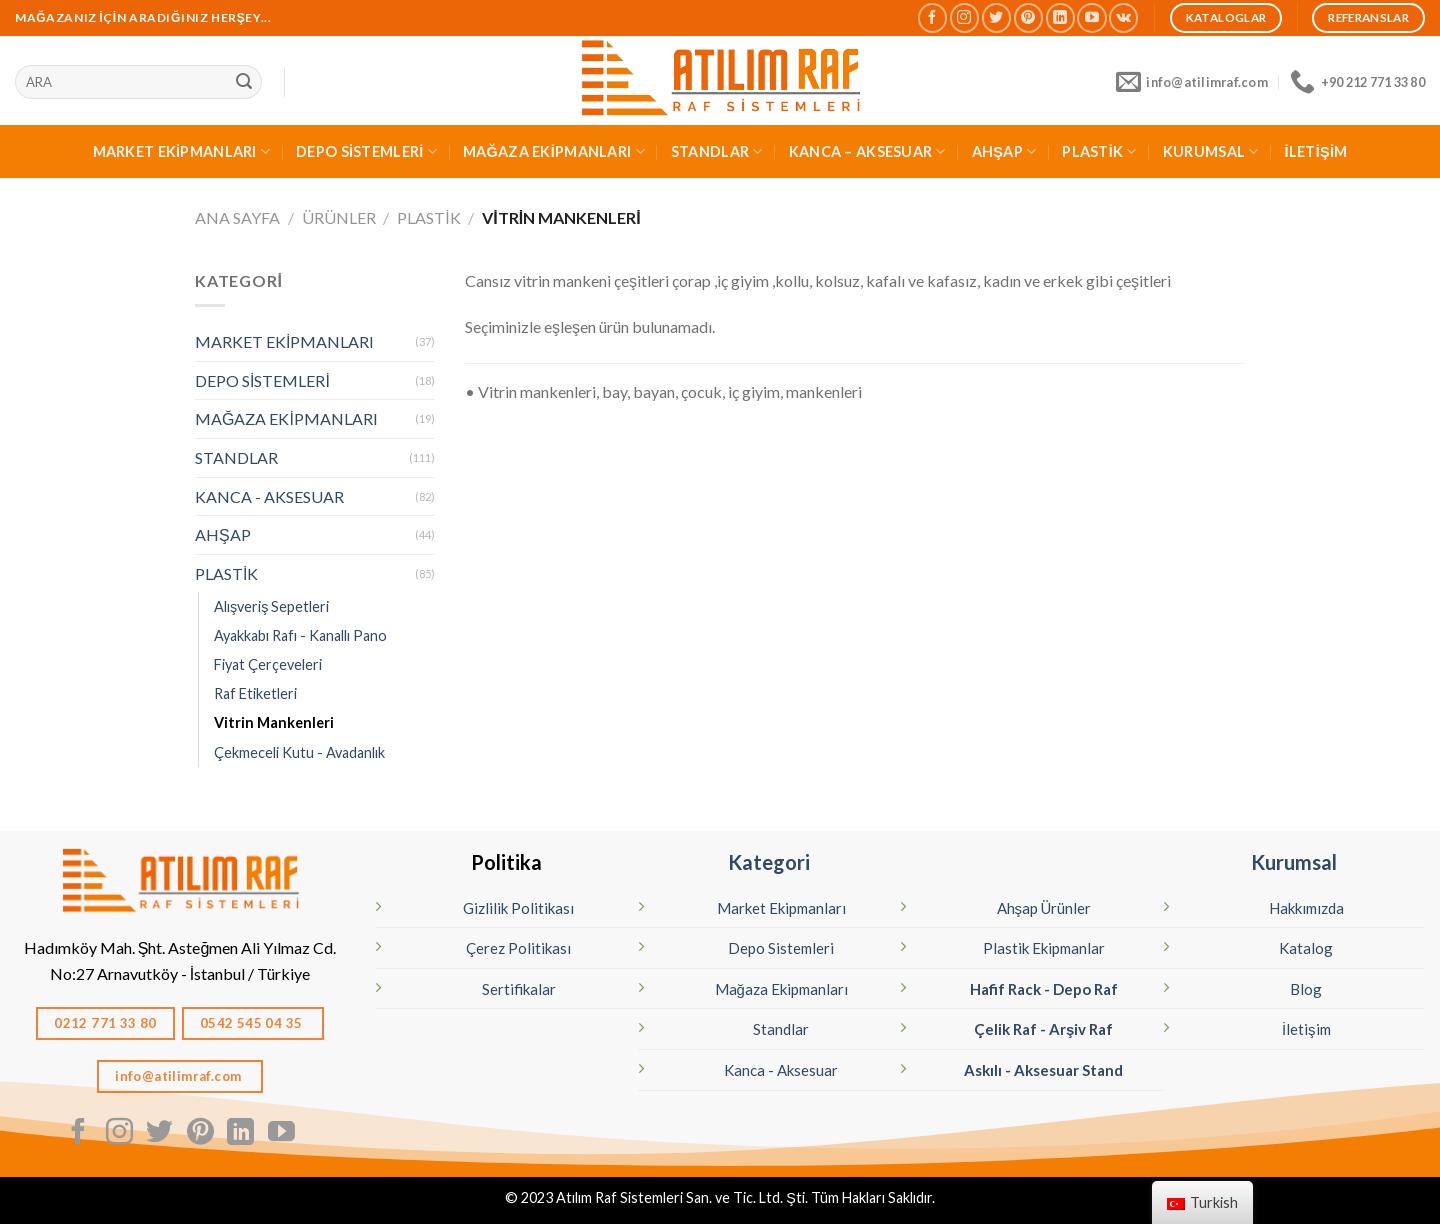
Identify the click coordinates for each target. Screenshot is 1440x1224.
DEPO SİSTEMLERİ (366, 151)
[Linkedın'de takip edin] (1060, 17)
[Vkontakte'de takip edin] (1123, 17)
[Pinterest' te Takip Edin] (1028, 17)
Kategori (769, 862)
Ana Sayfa (237, 217)
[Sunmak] (244, 82)
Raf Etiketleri (255, 693)
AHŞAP (1004, 151)
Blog (1306, 989)
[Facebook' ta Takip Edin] (932, 17)
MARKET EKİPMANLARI (182, 151)
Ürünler (339, 217)
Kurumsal (1294, 862)
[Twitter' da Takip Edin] (996, 17)
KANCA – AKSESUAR (867, 151)
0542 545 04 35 (253, 1023)
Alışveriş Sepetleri (271, 606)
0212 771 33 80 (105, 1023)
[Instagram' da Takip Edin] (964, 17)
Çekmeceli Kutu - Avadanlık (299, 752)
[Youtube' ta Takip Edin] (1091, 17)
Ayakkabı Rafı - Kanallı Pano (300, 635)
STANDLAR (717, 151)
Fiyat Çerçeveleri (268, 664)
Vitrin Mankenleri (274, 722)
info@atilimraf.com (180, 1076)
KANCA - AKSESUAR (269, 496)
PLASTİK (1099, 151)
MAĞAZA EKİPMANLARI (554, 151)
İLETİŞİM (1316, 151)
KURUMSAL (1211, 151)
